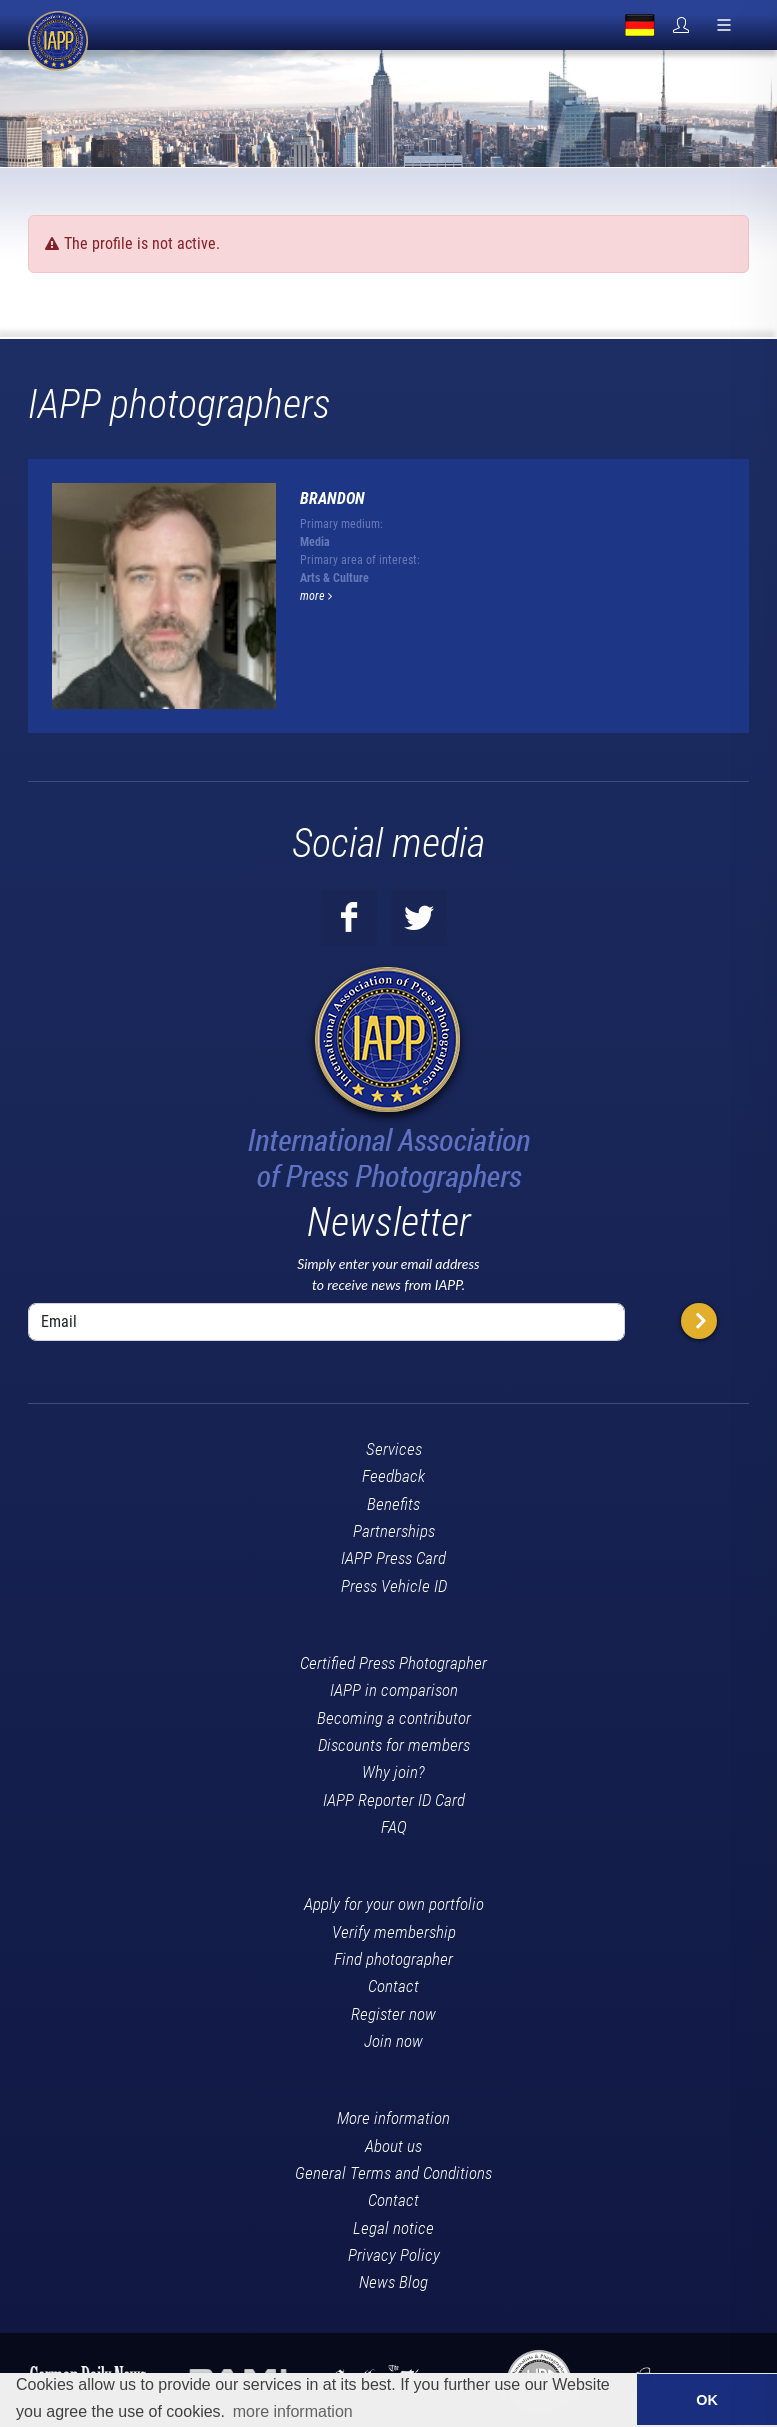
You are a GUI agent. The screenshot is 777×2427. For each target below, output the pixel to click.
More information (393, 2118)
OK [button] (707, 2400)
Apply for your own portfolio (394, 1904)
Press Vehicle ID (394, 1586)
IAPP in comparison (394, 1690)
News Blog (393, 2282)
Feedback (393, 1476)
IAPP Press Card (393, 1558)
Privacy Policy (394, 2255)
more (316, 596)
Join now (393, 2041)
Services (394, 1449)
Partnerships (394, 1531)
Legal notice (393, 2228)
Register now (393, 2014)
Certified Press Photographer (393, 1663)
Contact (393, 1986)
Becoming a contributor (394, 1718)
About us (393, 2146)
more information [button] (293, 2411)
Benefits (393, 1504)
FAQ (394, 1827)
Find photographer (393, 1959)
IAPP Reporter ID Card (394, 1800)
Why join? (393, 1772)
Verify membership (394, 1932)
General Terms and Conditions (393, 2173)
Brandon (332, 498)
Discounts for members (394, 1745)
